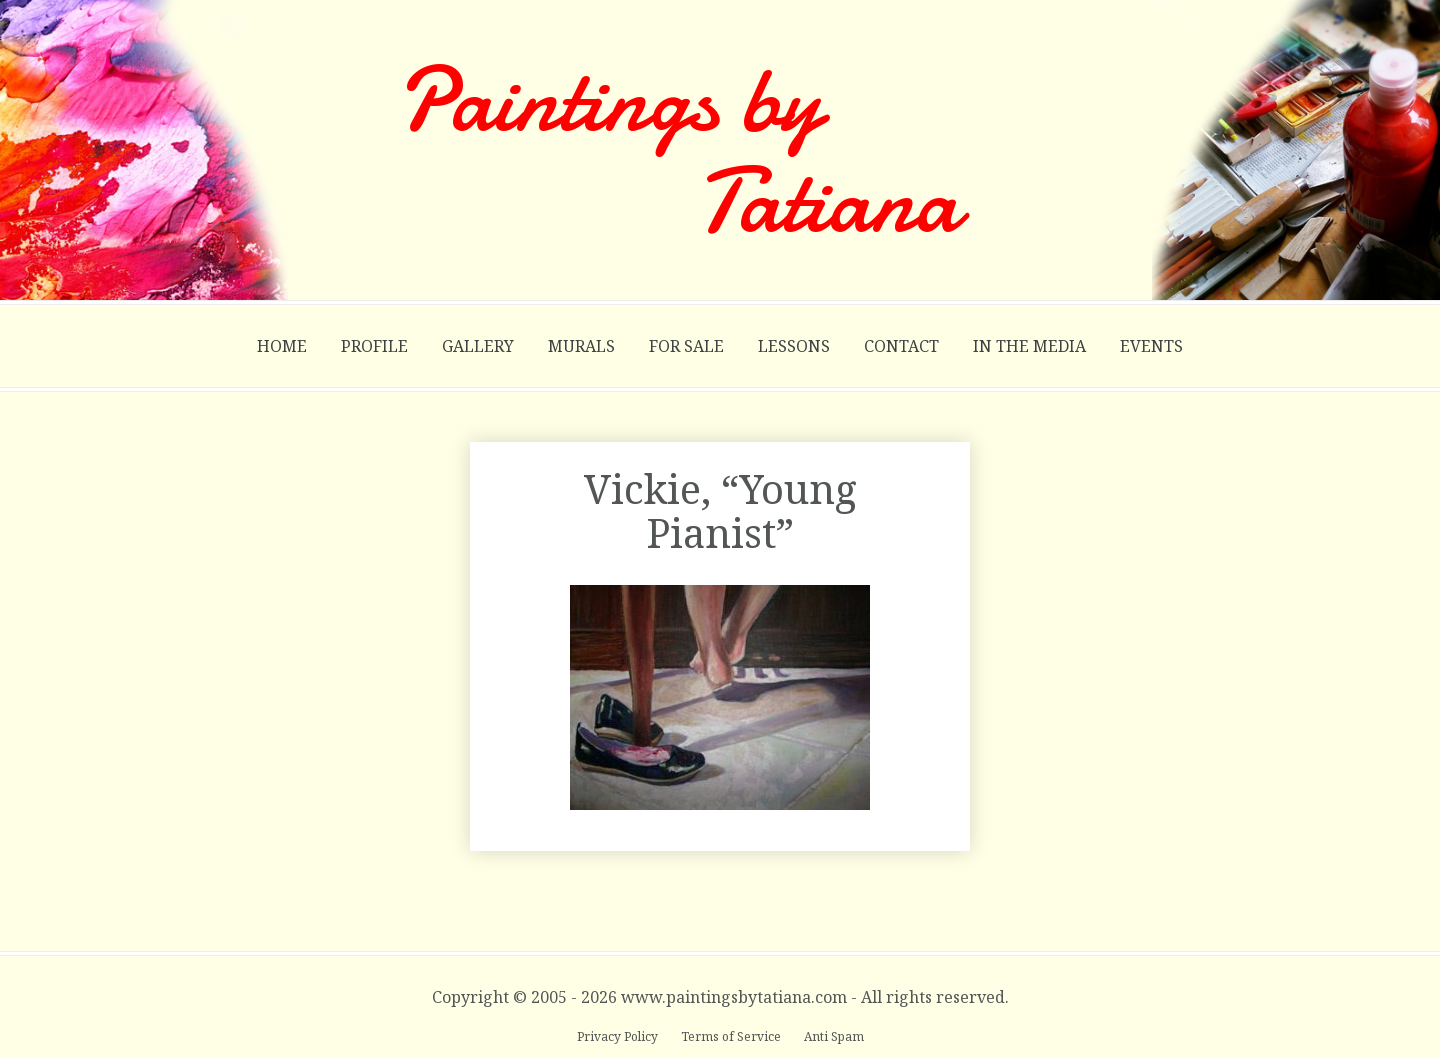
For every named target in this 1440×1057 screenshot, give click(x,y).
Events (1151, 346)
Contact (901, 346)
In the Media (1029, 346)
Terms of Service (732, 1036)
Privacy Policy (619, 1036)
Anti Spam (834, 1036)
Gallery (478, 346)
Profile (374, 346)
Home (282, 346)
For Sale (686, 346)
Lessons (794, 346)
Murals (581, 346)
